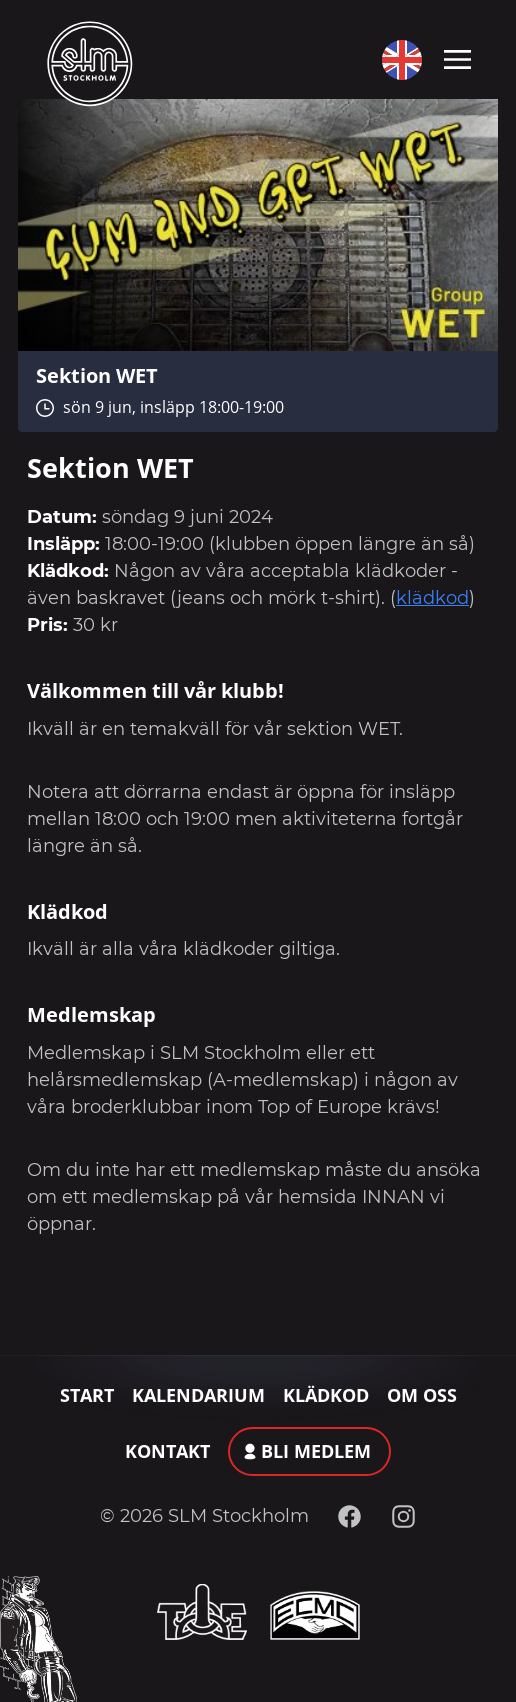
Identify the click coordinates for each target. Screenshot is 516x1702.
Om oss (422, 1395)
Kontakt (167, 1451)
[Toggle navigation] (457, 58)
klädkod (432, 598)
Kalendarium (198, 1395)
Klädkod (326, 1395)
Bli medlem (316, 1451)
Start (87, 1395)
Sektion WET (97, 375)
